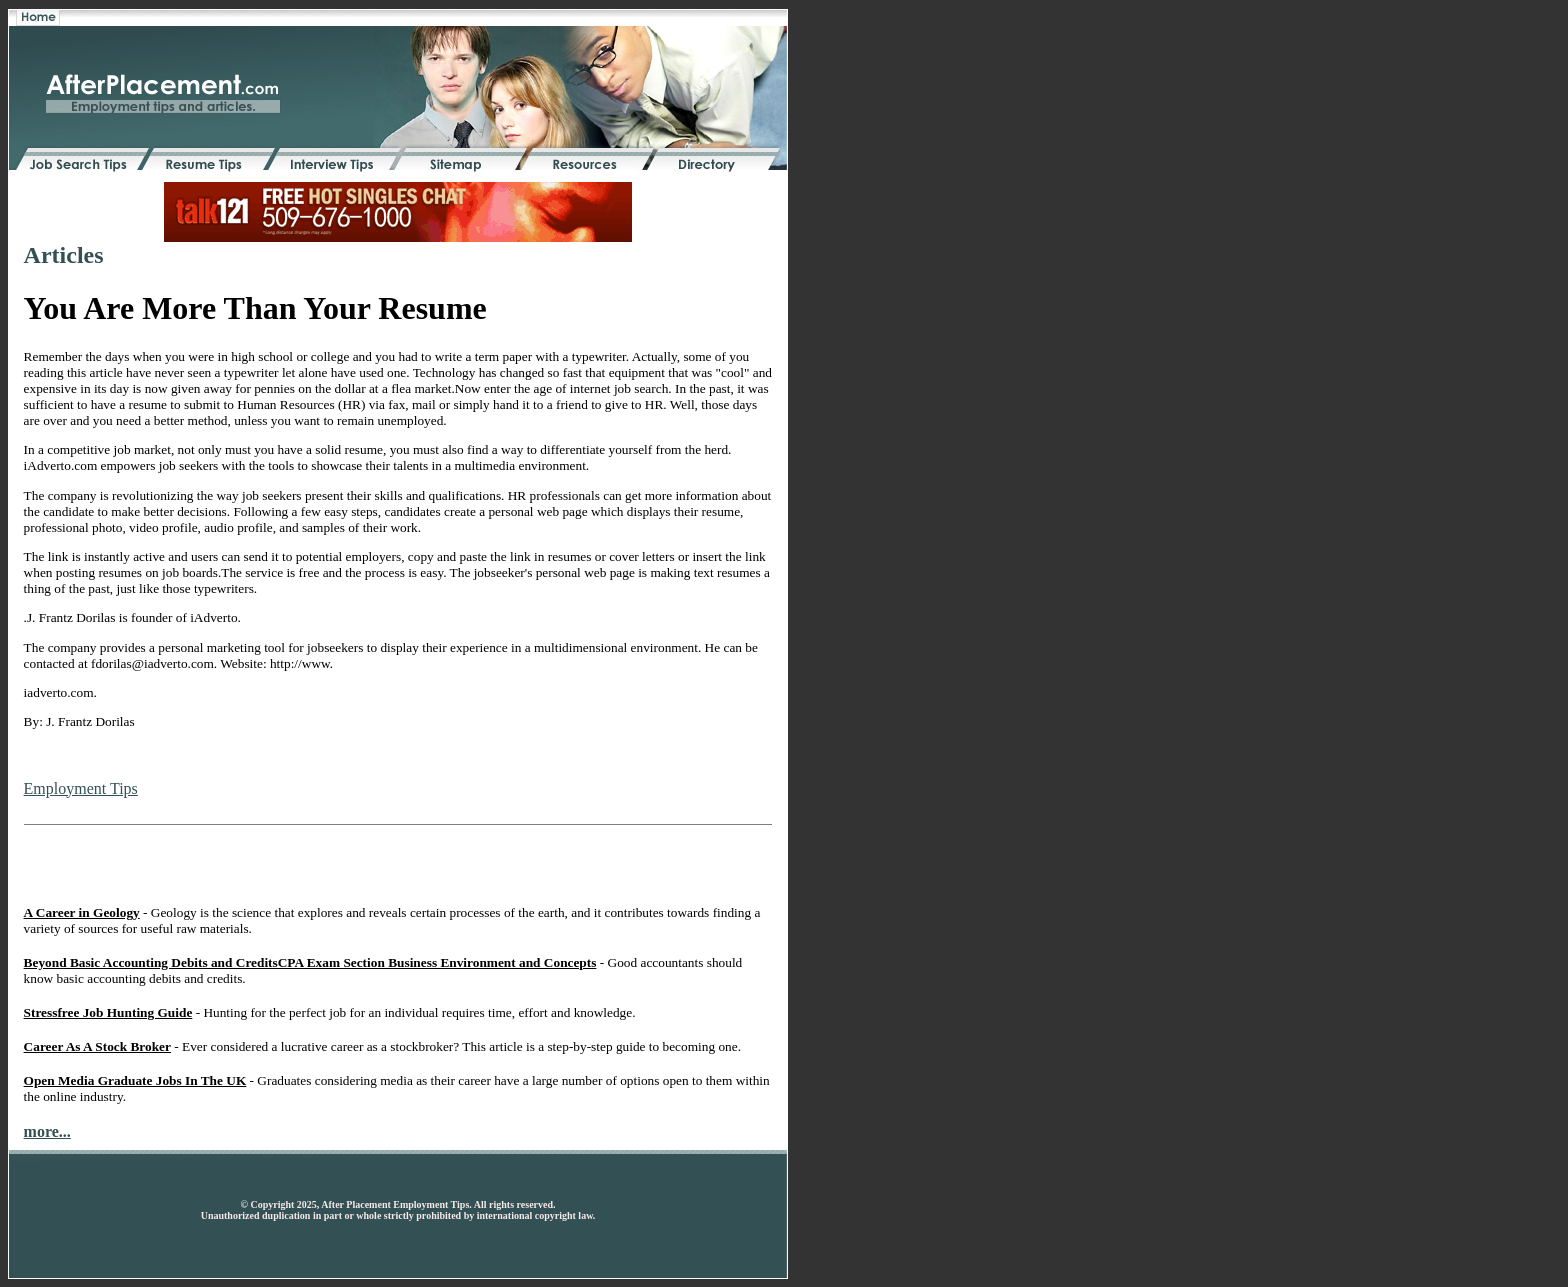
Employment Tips (81, 788)
